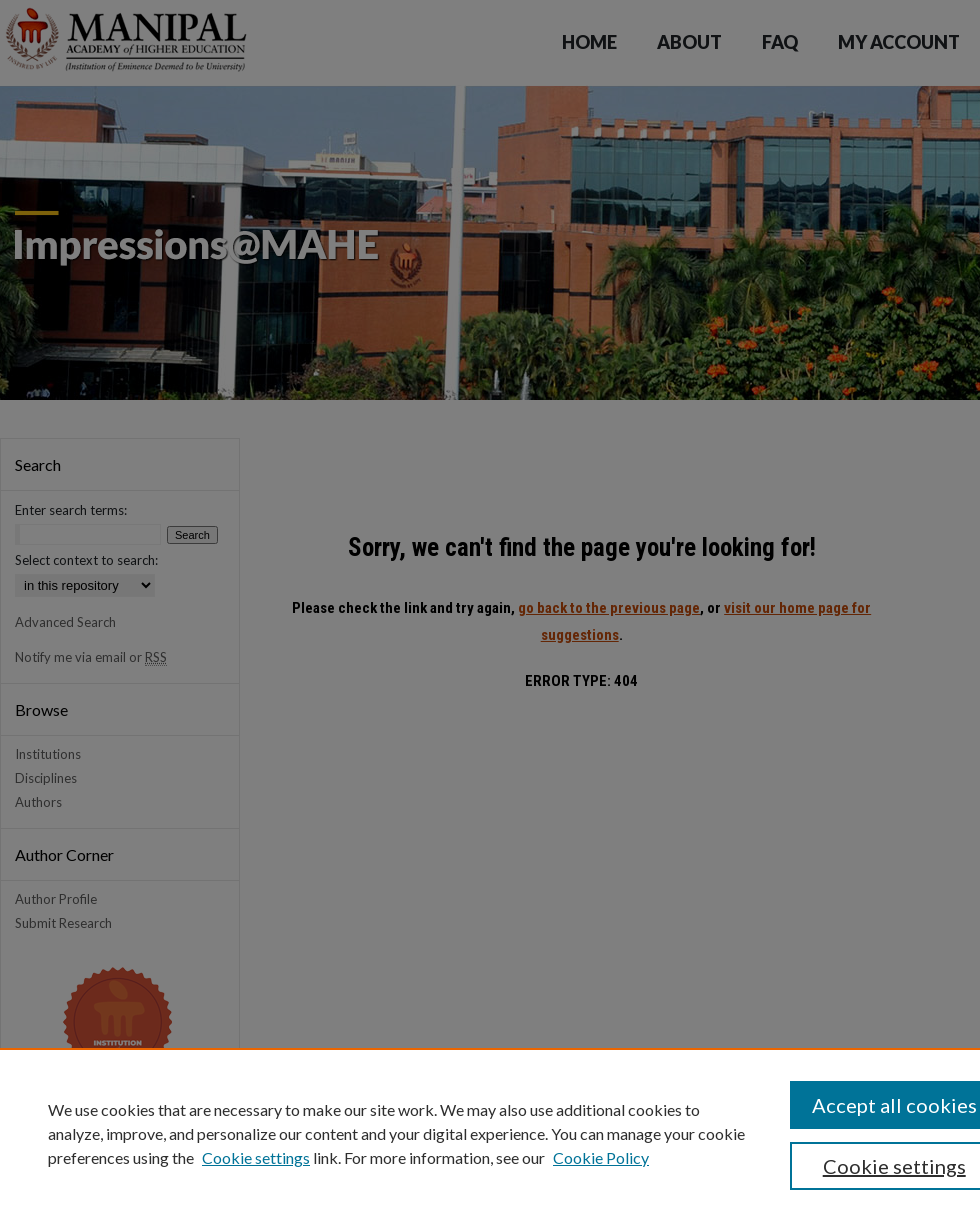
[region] (490, 1133)
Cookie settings (256, 1157)
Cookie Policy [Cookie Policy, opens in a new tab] (601, 1157)
